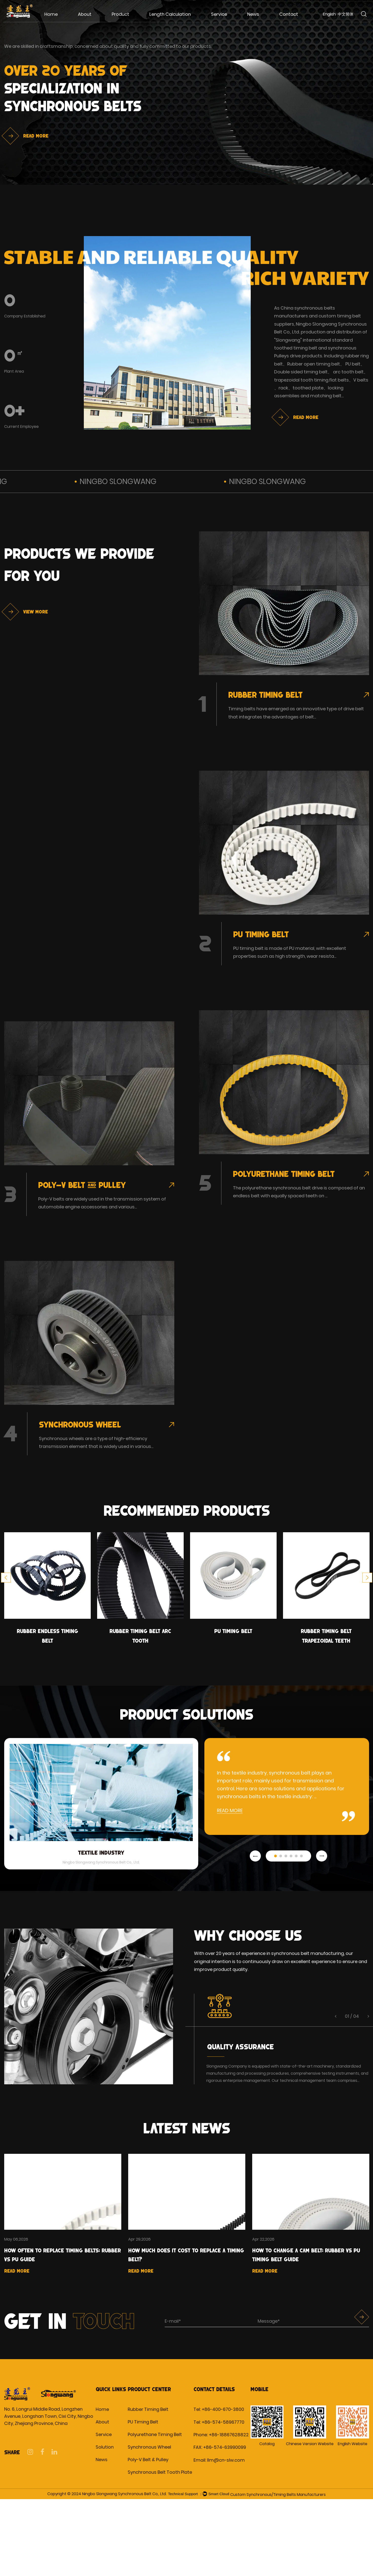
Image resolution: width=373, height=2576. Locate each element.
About (84, 14)
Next (367, 1643)
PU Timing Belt (261, 967)
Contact (288, 14)
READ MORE (230, 1875)
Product (120, 14)
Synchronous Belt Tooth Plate (160, 2553)
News (253, 14)
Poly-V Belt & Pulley (82, 1234)
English (329, 14)
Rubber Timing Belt (265, 711)
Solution (105, 2527)
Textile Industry (101, 1918)
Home (51, 14)
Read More (16, 2351)
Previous (6, 1643)
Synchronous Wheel (80, 1489)
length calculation (170, 14)
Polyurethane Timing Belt (284, 1222)
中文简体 (346, 14)
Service (219, 14)
